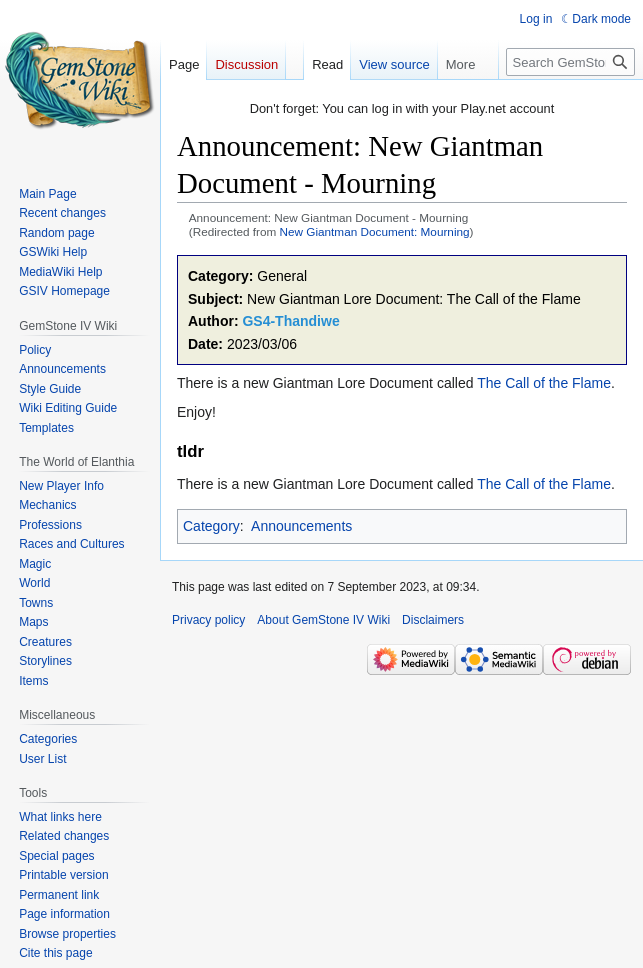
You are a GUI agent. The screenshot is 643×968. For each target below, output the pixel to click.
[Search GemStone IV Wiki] (570, 62)
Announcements (301, 526)
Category (211, 526)
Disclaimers (433, 620)
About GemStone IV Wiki (323, 620)
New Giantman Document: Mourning (375, 231)
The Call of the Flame (544, 383)
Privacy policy (208, 620)
